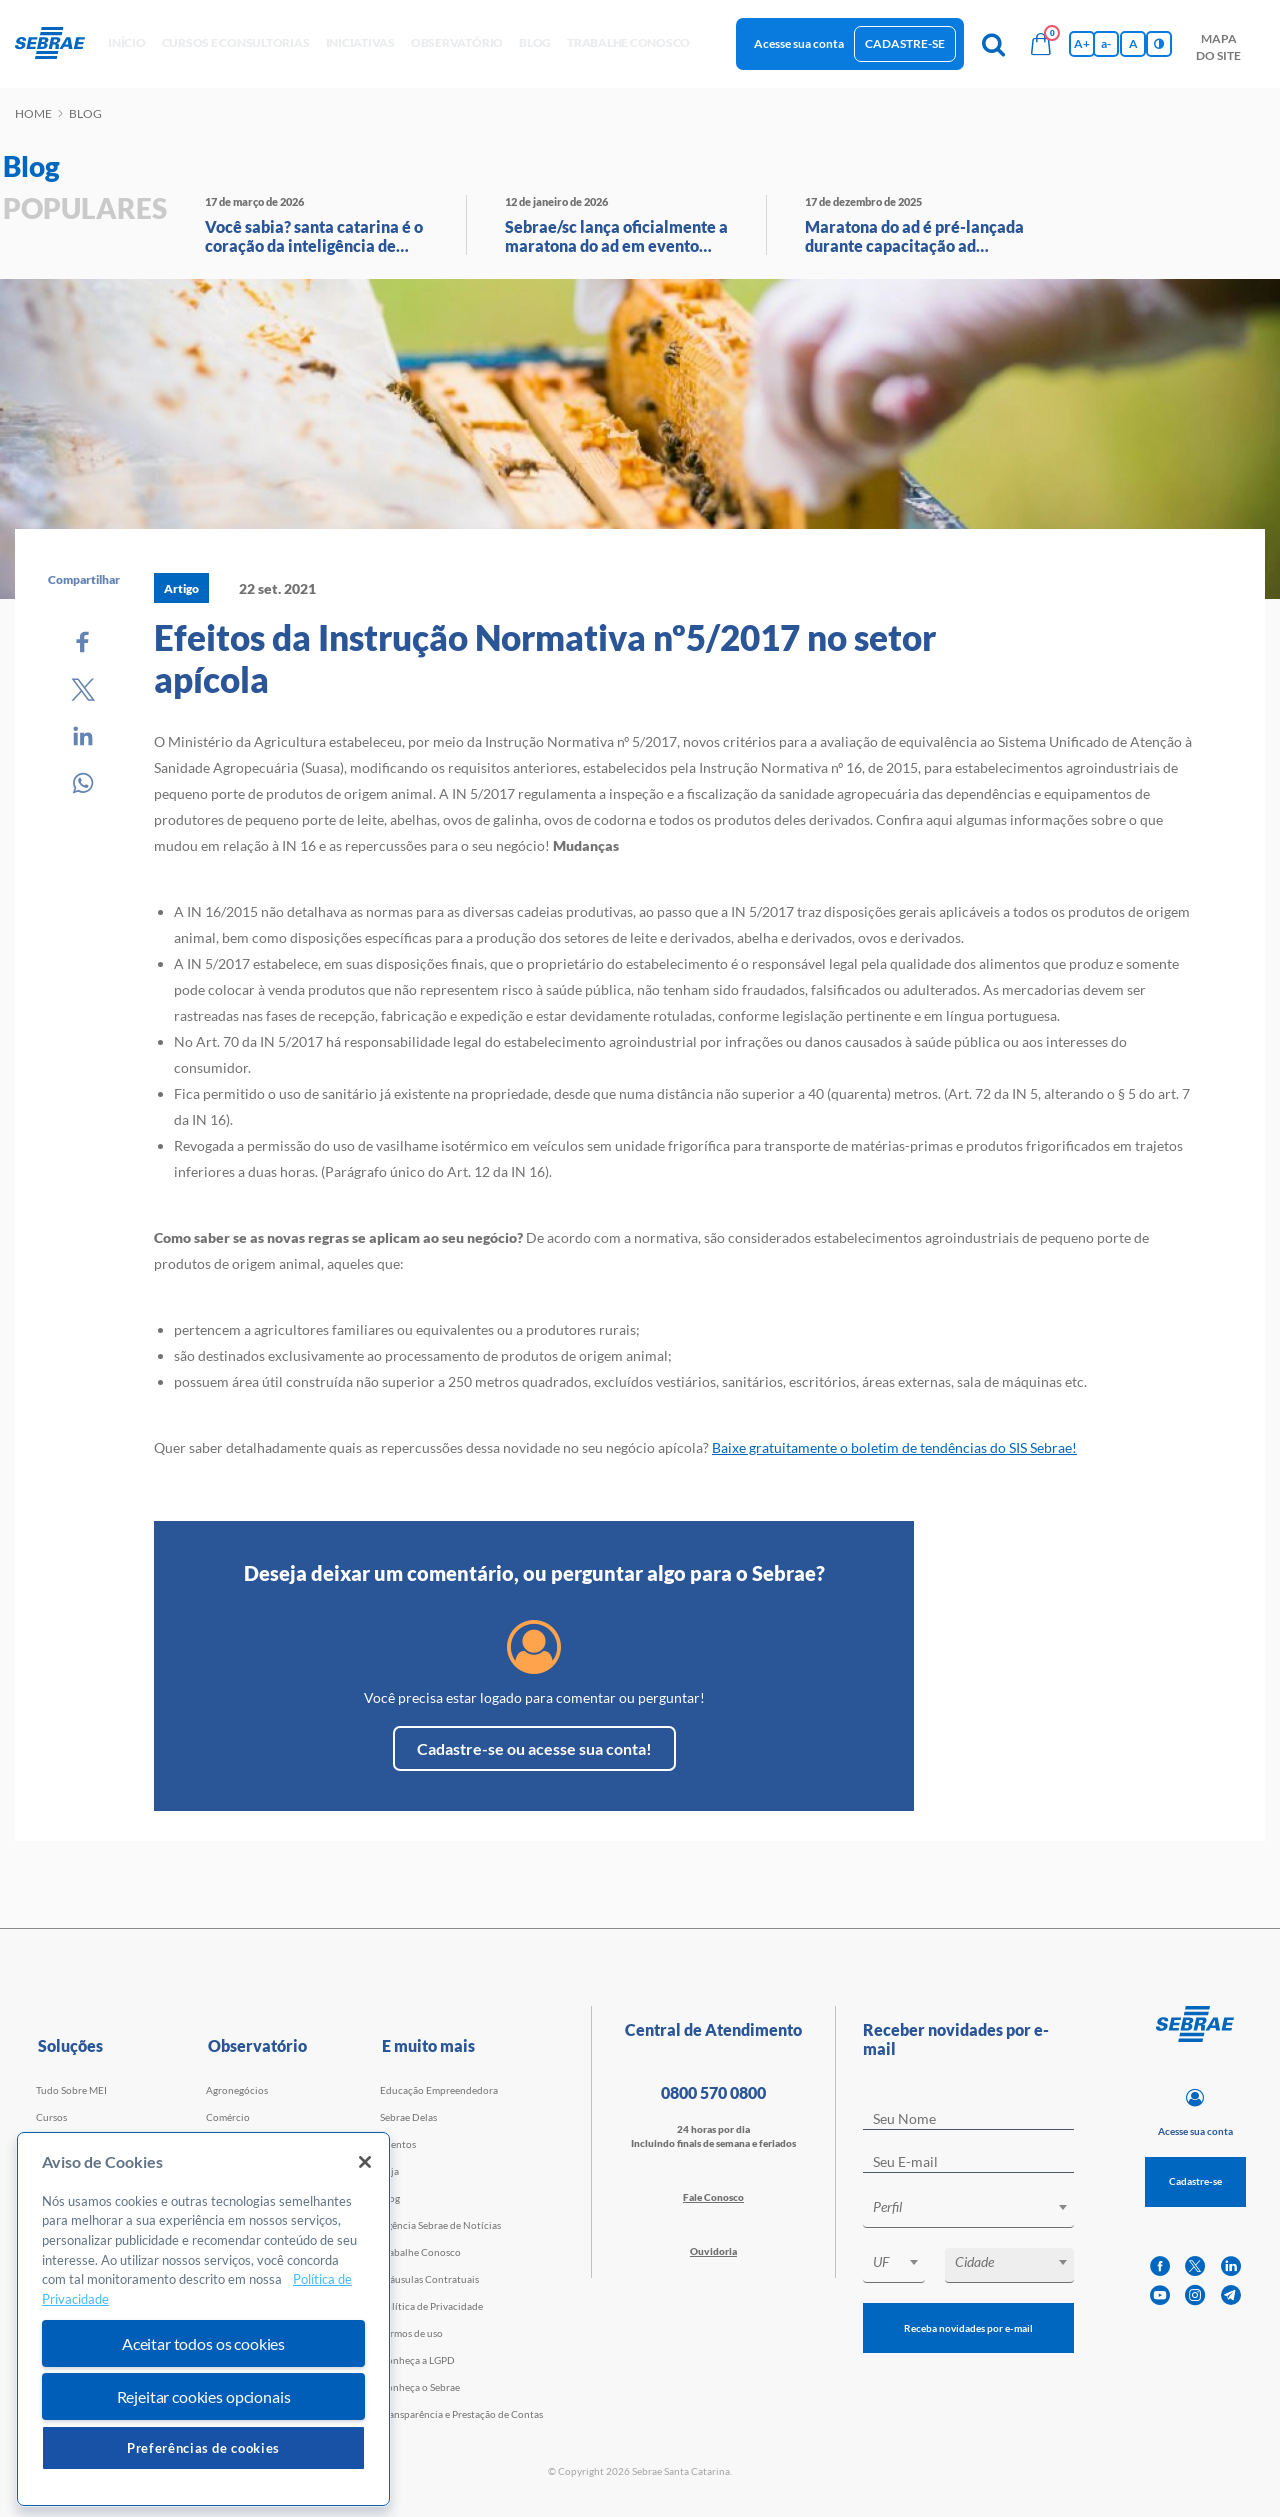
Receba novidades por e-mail (968, 2328)
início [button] (127, 42)
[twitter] (1195, 2266)
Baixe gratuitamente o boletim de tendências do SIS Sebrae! (894, 1447)
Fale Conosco (713, 2197)
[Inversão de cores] (1159, 44)
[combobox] (968, 2210)
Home (33, 113)
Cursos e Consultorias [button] (236, 42)
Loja (389, 2171)
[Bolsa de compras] (1041, 44)
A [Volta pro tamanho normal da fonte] (1133, 43)
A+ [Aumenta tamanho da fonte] (1082, 43)
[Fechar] (365, 2162)
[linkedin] (1231, 2266)
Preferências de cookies (203, 2448)
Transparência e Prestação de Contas (461, 2414)
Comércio (228, 2117)
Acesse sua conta (799, 43)
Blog (390, 2198)
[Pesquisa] (993, 44)
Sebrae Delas (408, 2117)
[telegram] (1231, 2295)
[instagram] (1195, 2295)
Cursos (51, 2117)
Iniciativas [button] (360, 42)
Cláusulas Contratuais (429, 2279)
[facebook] (1160, 2266)
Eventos (398, 2144)
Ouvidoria (713, 2251)
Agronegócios (237, 2090)
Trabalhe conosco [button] (628, 42)
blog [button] (535, 42)
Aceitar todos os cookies (203, 2343)
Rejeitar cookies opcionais (204, 2396)
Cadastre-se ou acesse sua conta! (534, 1748)
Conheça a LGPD (417, 2360)
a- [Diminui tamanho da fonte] (1106, 43)
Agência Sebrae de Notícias (440, 2225)
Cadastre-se (905, 43)
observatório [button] (457, 42)
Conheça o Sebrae (420, 2387)
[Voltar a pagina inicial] (57, 44)
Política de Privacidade (431, 2306)
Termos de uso (411, 2333)
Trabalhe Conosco (420, 2252)
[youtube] (1160, 2295)
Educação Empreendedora (439, 2090)
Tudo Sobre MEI (71, 2090)
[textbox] (978, 2207)
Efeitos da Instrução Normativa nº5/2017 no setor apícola (545, 658)
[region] (203, 2319)
